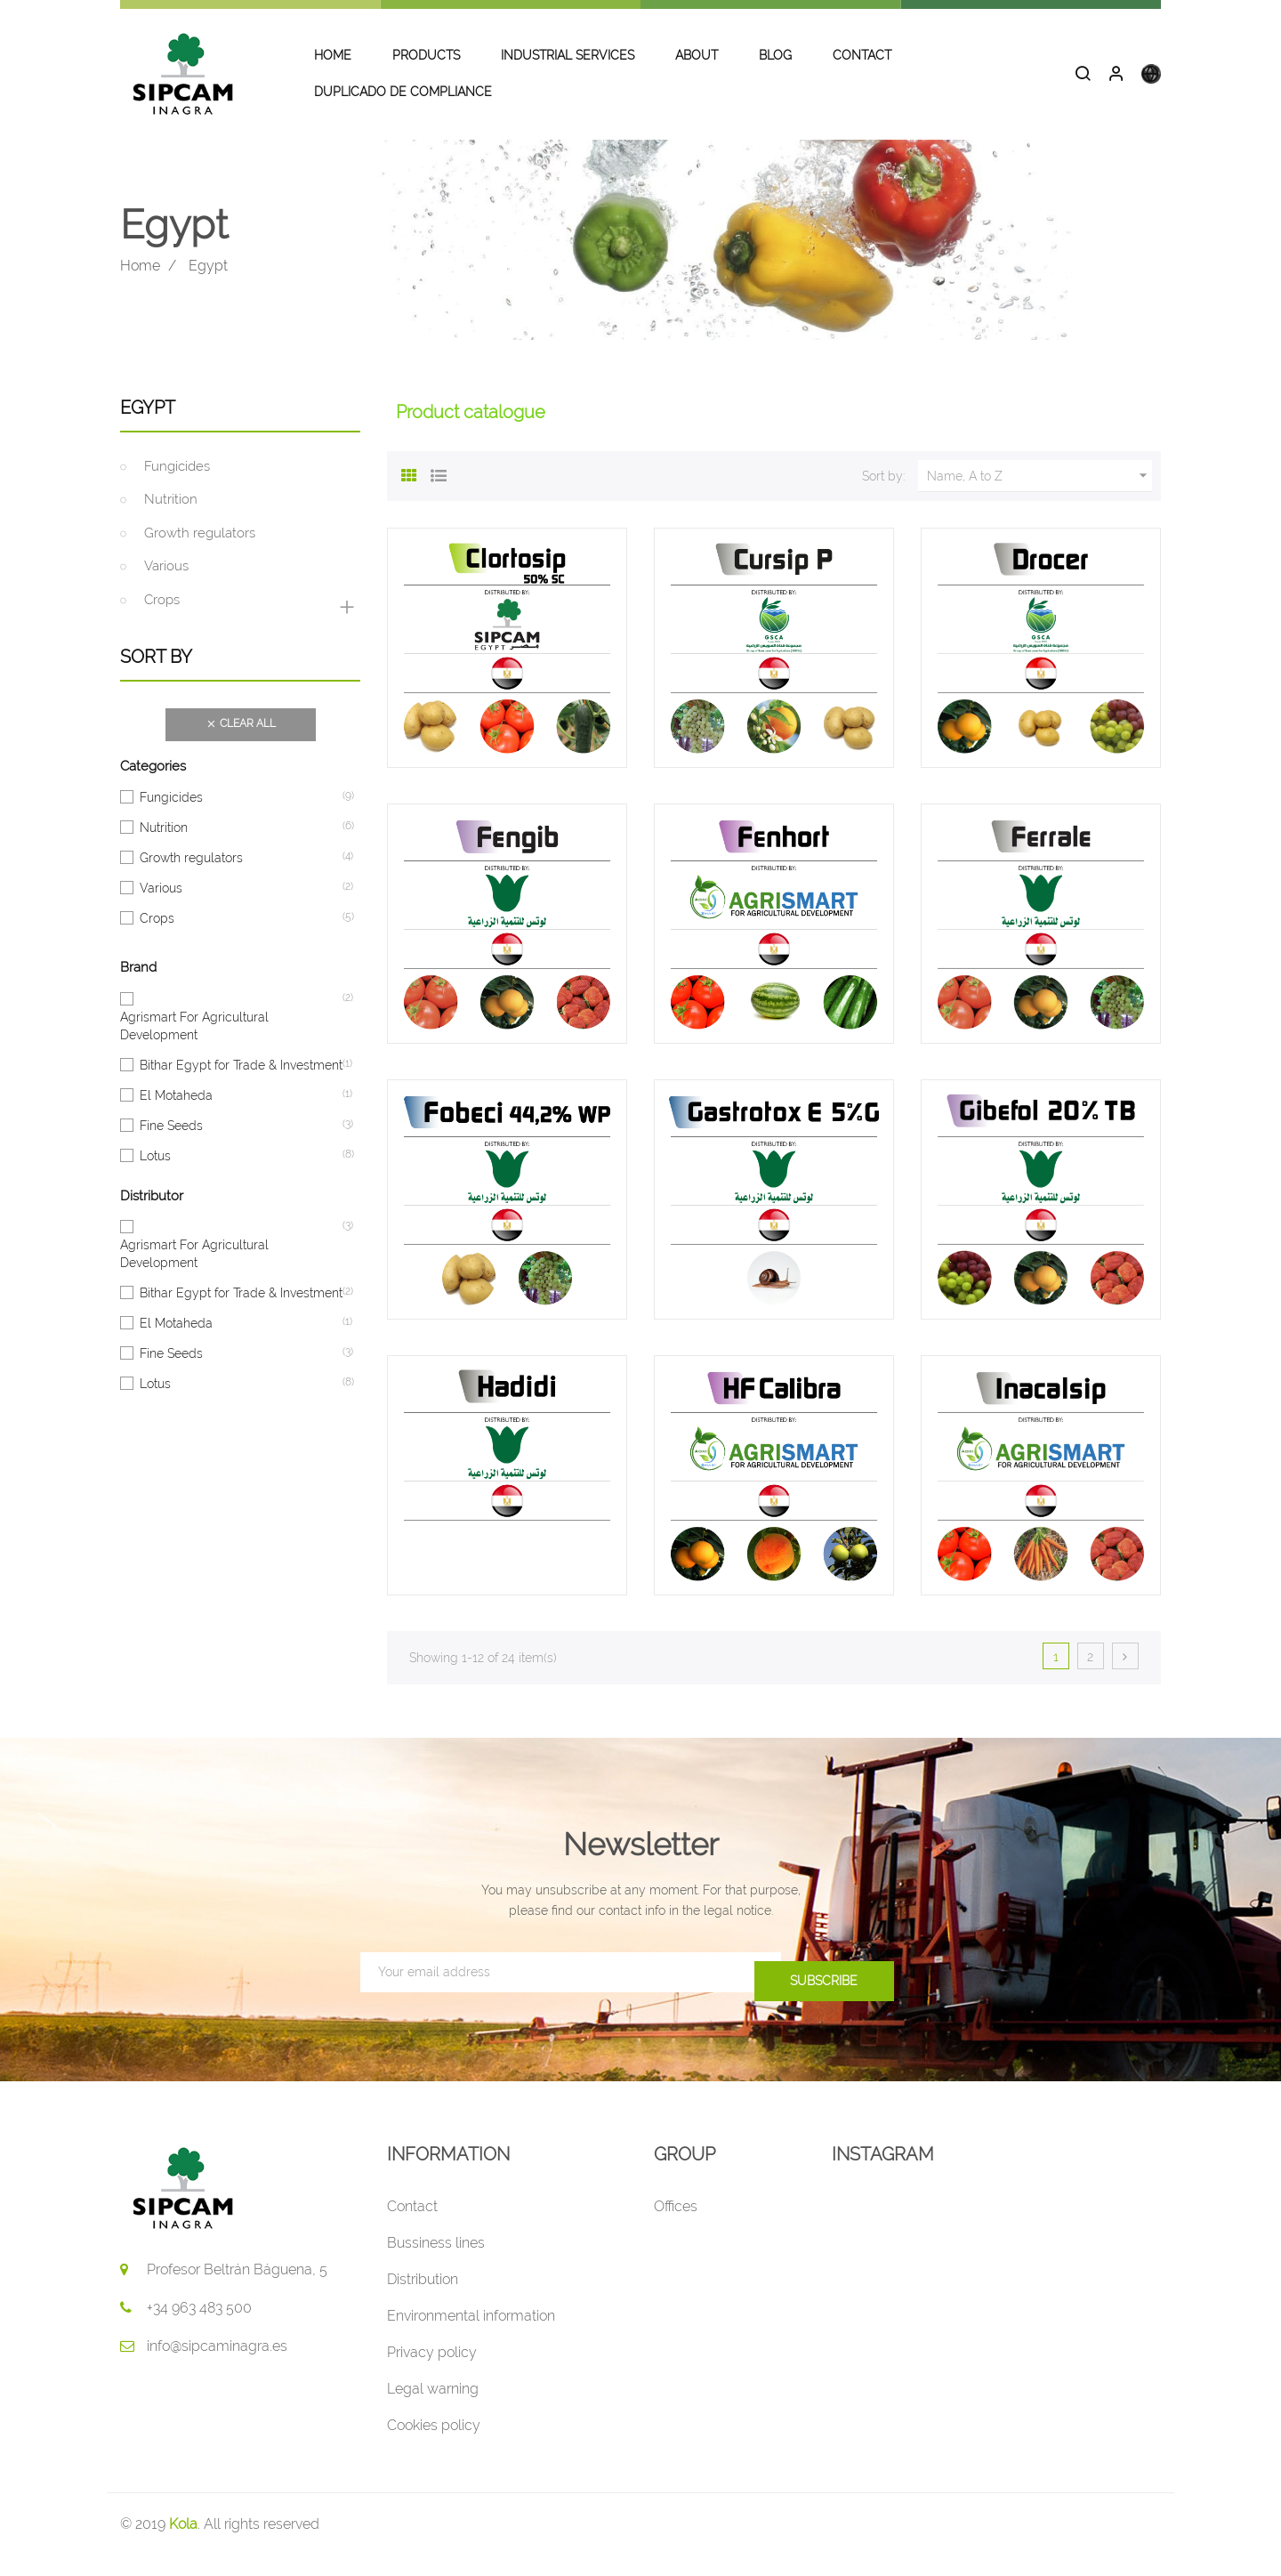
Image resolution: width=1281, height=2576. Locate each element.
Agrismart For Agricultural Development (231, 1045)
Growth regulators (199, 553)
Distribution (422, 2299)
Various (166, 587)
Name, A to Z (1039, 496)
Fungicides (177, 487)
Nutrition (170, 521)
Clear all (240, 746)
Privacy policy (432, 2372)
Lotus (155, 1175)
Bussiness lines (436, 2263)
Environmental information (471, 2336)
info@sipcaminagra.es (217, 2366)
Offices (675, 2226)
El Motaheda (176, 1115)
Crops (162, 620)
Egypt (147, 428)
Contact (412, 2226)
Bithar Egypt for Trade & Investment (241, 1085)
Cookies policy (433, 2445)
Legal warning (433, 2409)
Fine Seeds (171, 1145)
